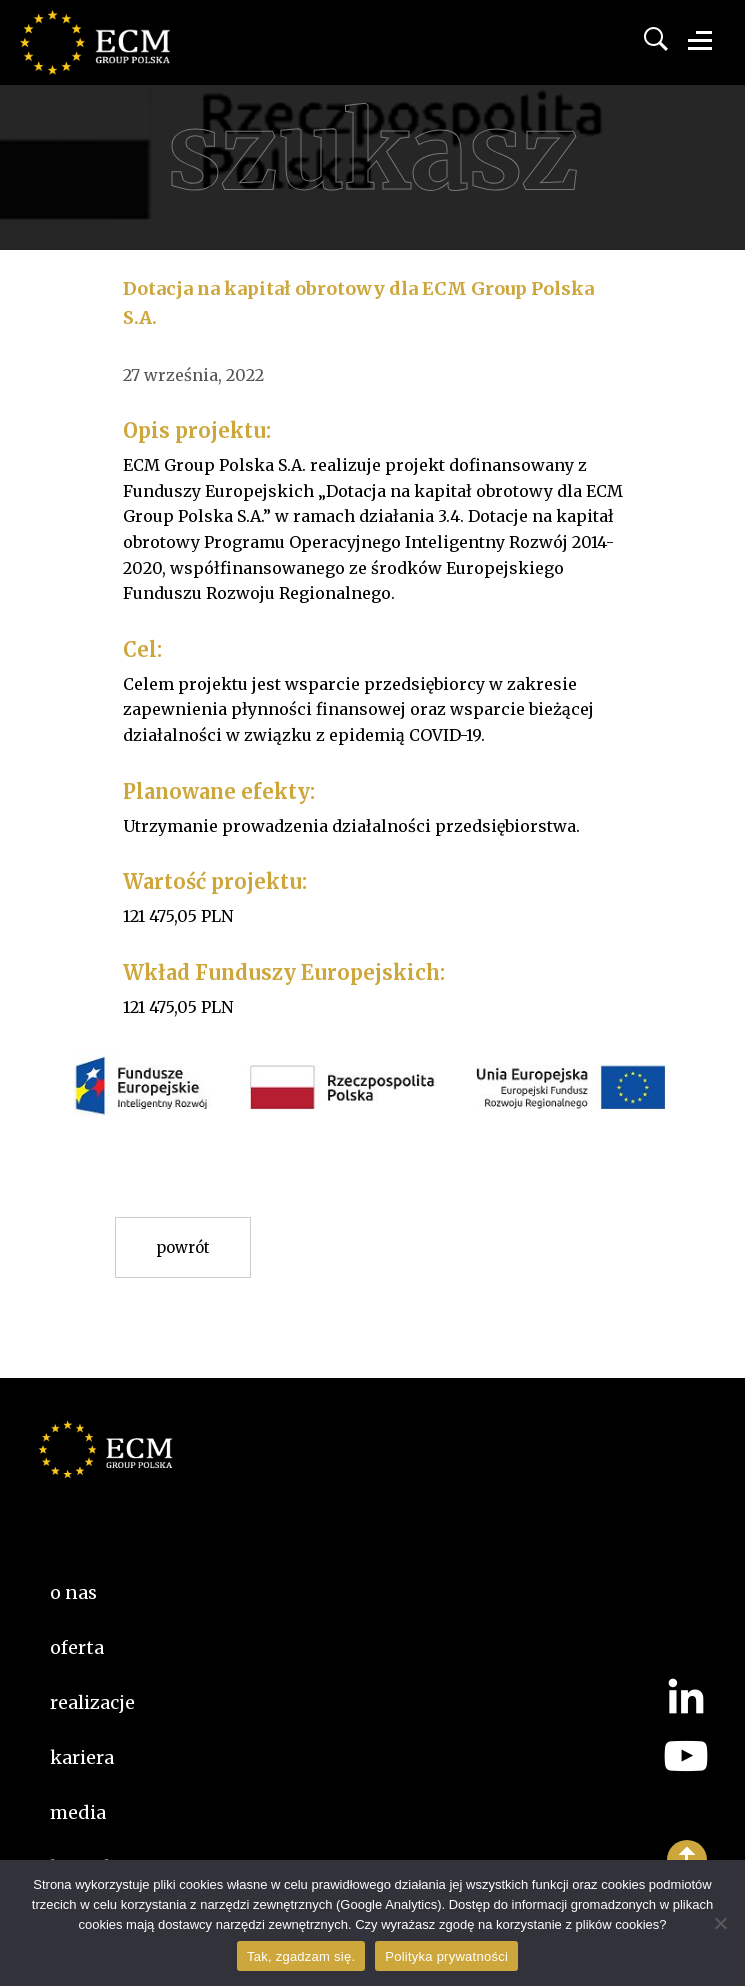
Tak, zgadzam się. (301, 1956)
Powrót (183, 1247)
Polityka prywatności (446, 1956)
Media (78, 1812)
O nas (73, 1592)
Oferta (77, 1647)
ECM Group (125, 60)
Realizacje (92, 1702)
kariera (82, 1757)
